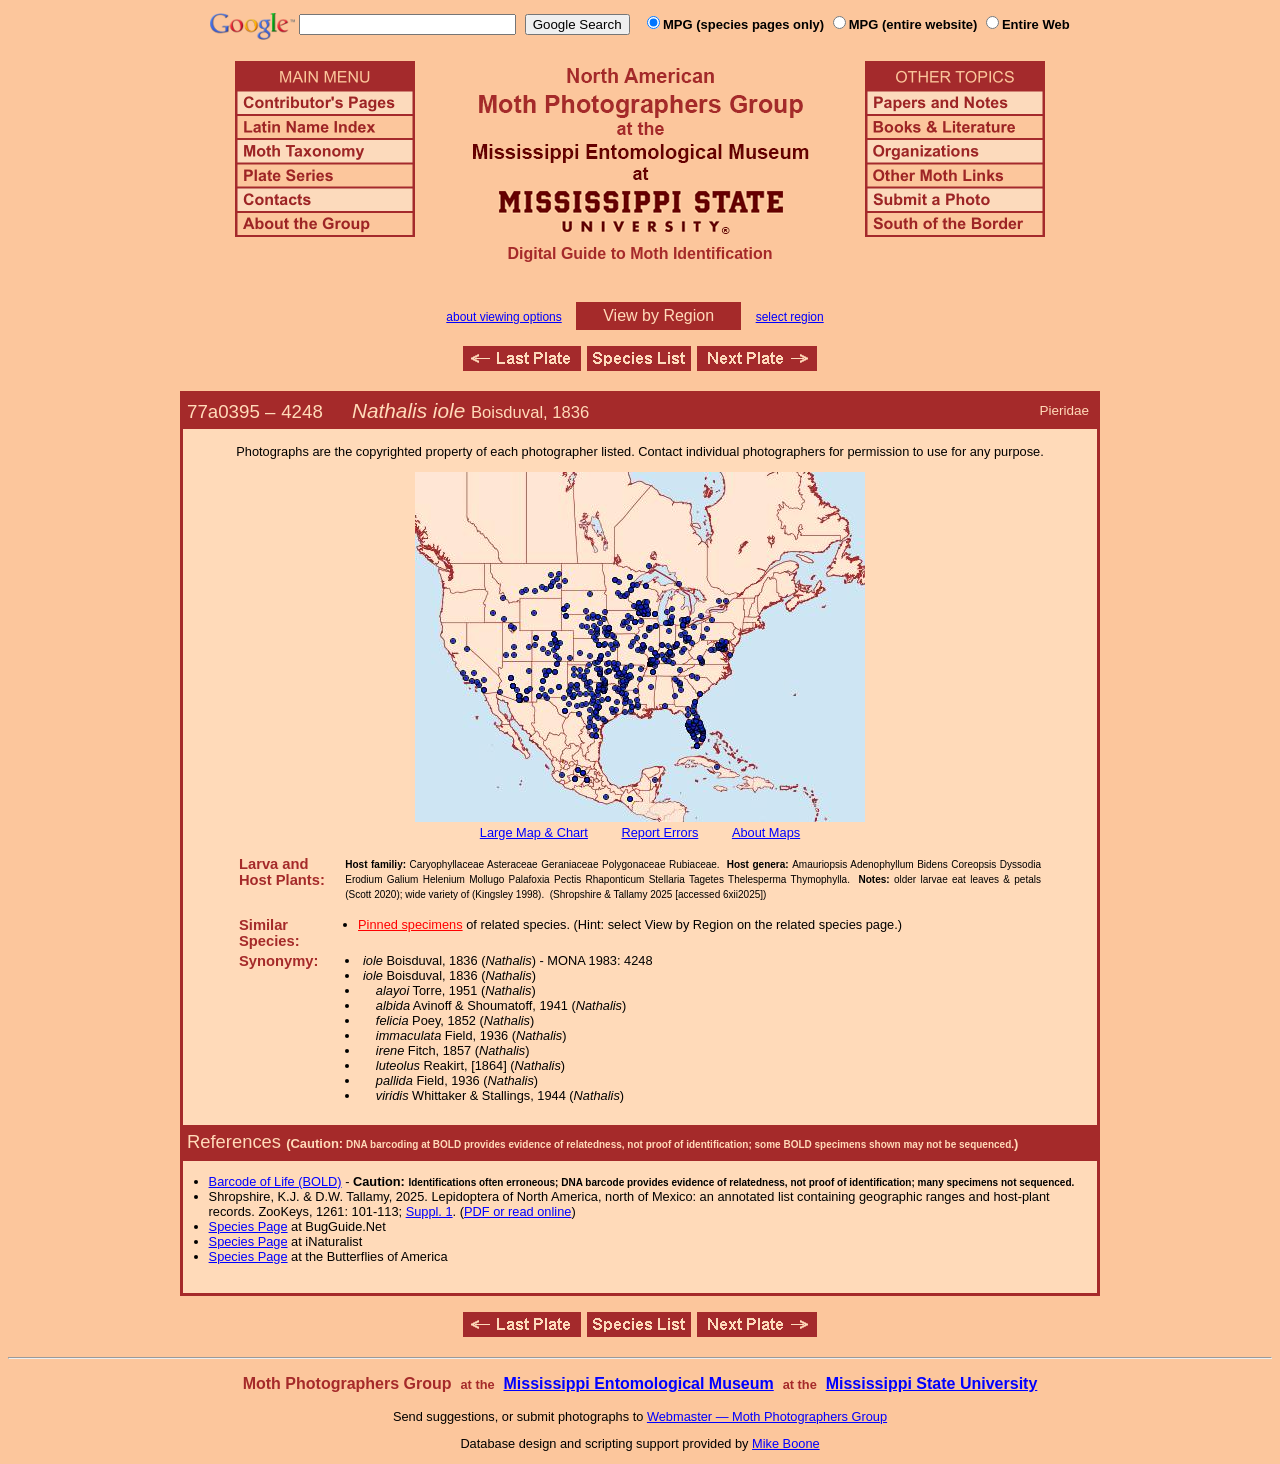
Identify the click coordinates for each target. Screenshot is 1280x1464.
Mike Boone (786, 1443)
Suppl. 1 (429, 1211)
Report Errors (660, 832)
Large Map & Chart (534, 832)
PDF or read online (517, 1211)
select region (790, 317)
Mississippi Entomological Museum (638, 1383)
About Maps (766, 832)
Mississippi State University (932, 1383)
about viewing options (503, 317)
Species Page (248, 1226)
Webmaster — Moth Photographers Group (767, 1416)
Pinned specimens (410, 924)
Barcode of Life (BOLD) (275, 1181)
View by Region (658, 315)
